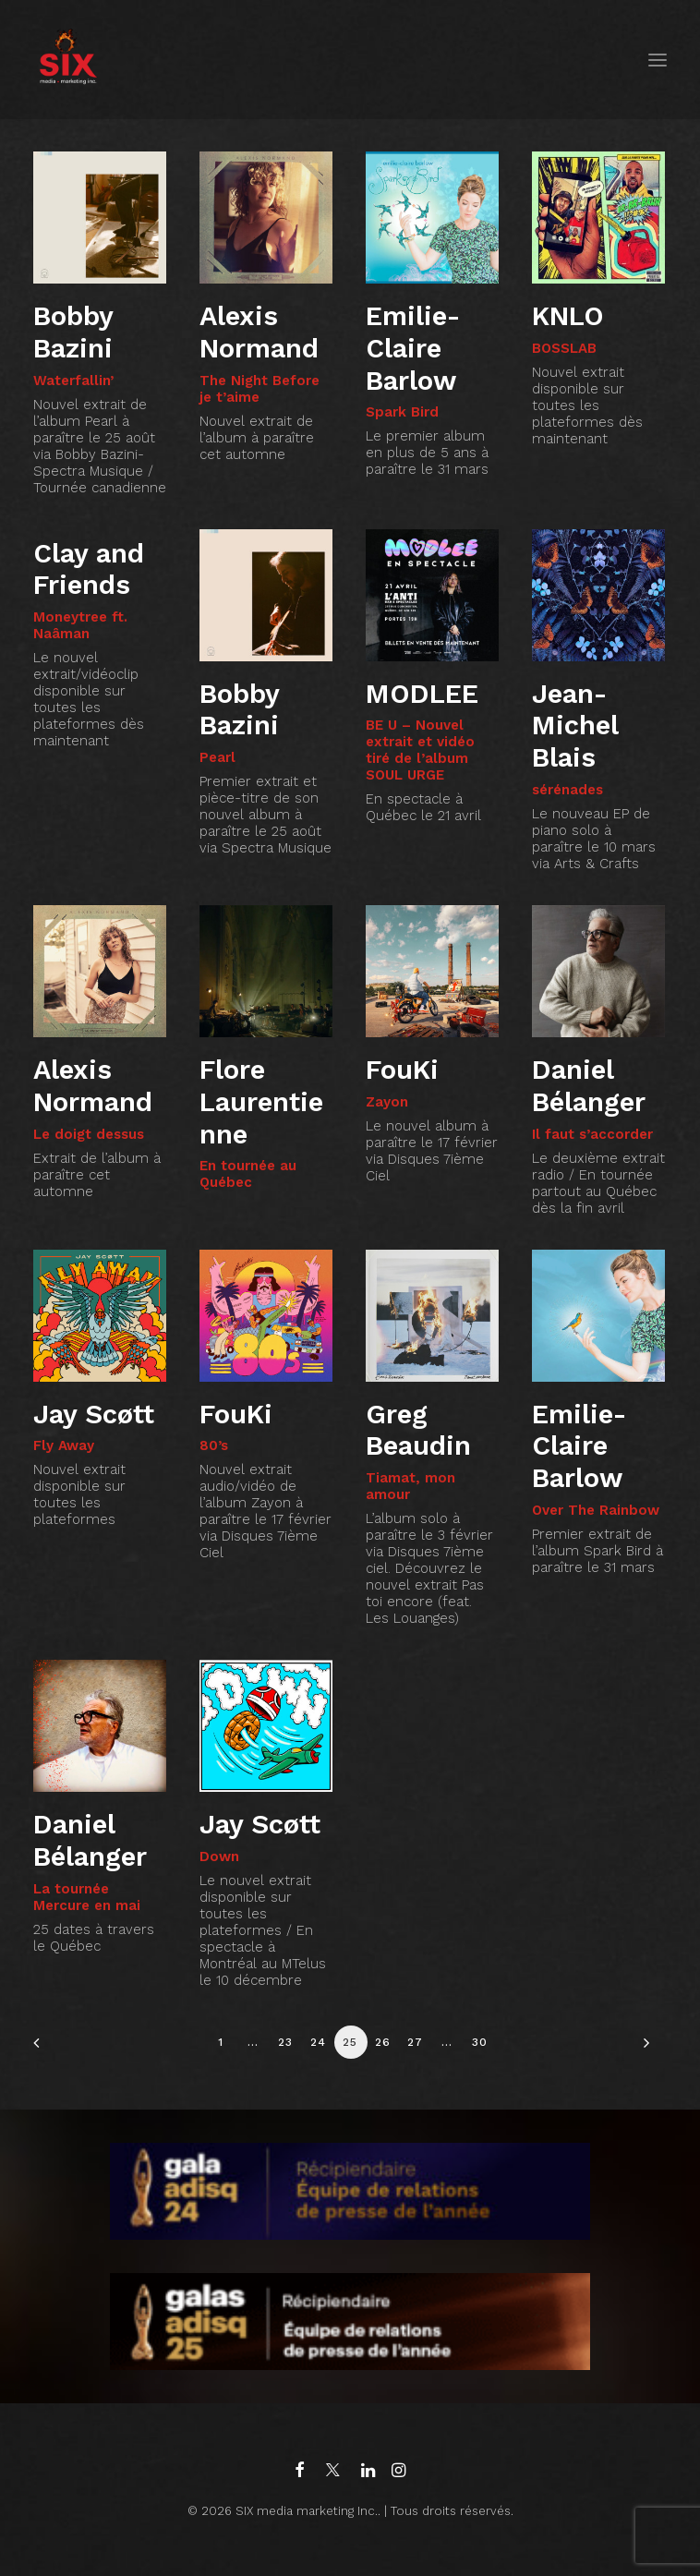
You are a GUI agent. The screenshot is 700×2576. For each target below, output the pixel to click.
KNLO (568, 316)
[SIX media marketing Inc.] (68, 59)
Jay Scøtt (93, 1414)
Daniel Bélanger (589, 1086)
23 (285, 2042)
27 (415, 2042)
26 (383, 2042)
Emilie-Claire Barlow (413, 348)
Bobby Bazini (73, 332)
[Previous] (58, 2049)
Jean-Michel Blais (575, 726)
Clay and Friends (88, 569)
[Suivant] (642, 2049)
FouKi (402, 1069)
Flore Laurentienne (261, 1102)
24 (318, 2042)
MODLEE (422, 693)
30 (480, 2042)
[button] (657, 59)
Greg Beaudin (418, 1430)
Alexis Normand (259, 332)
